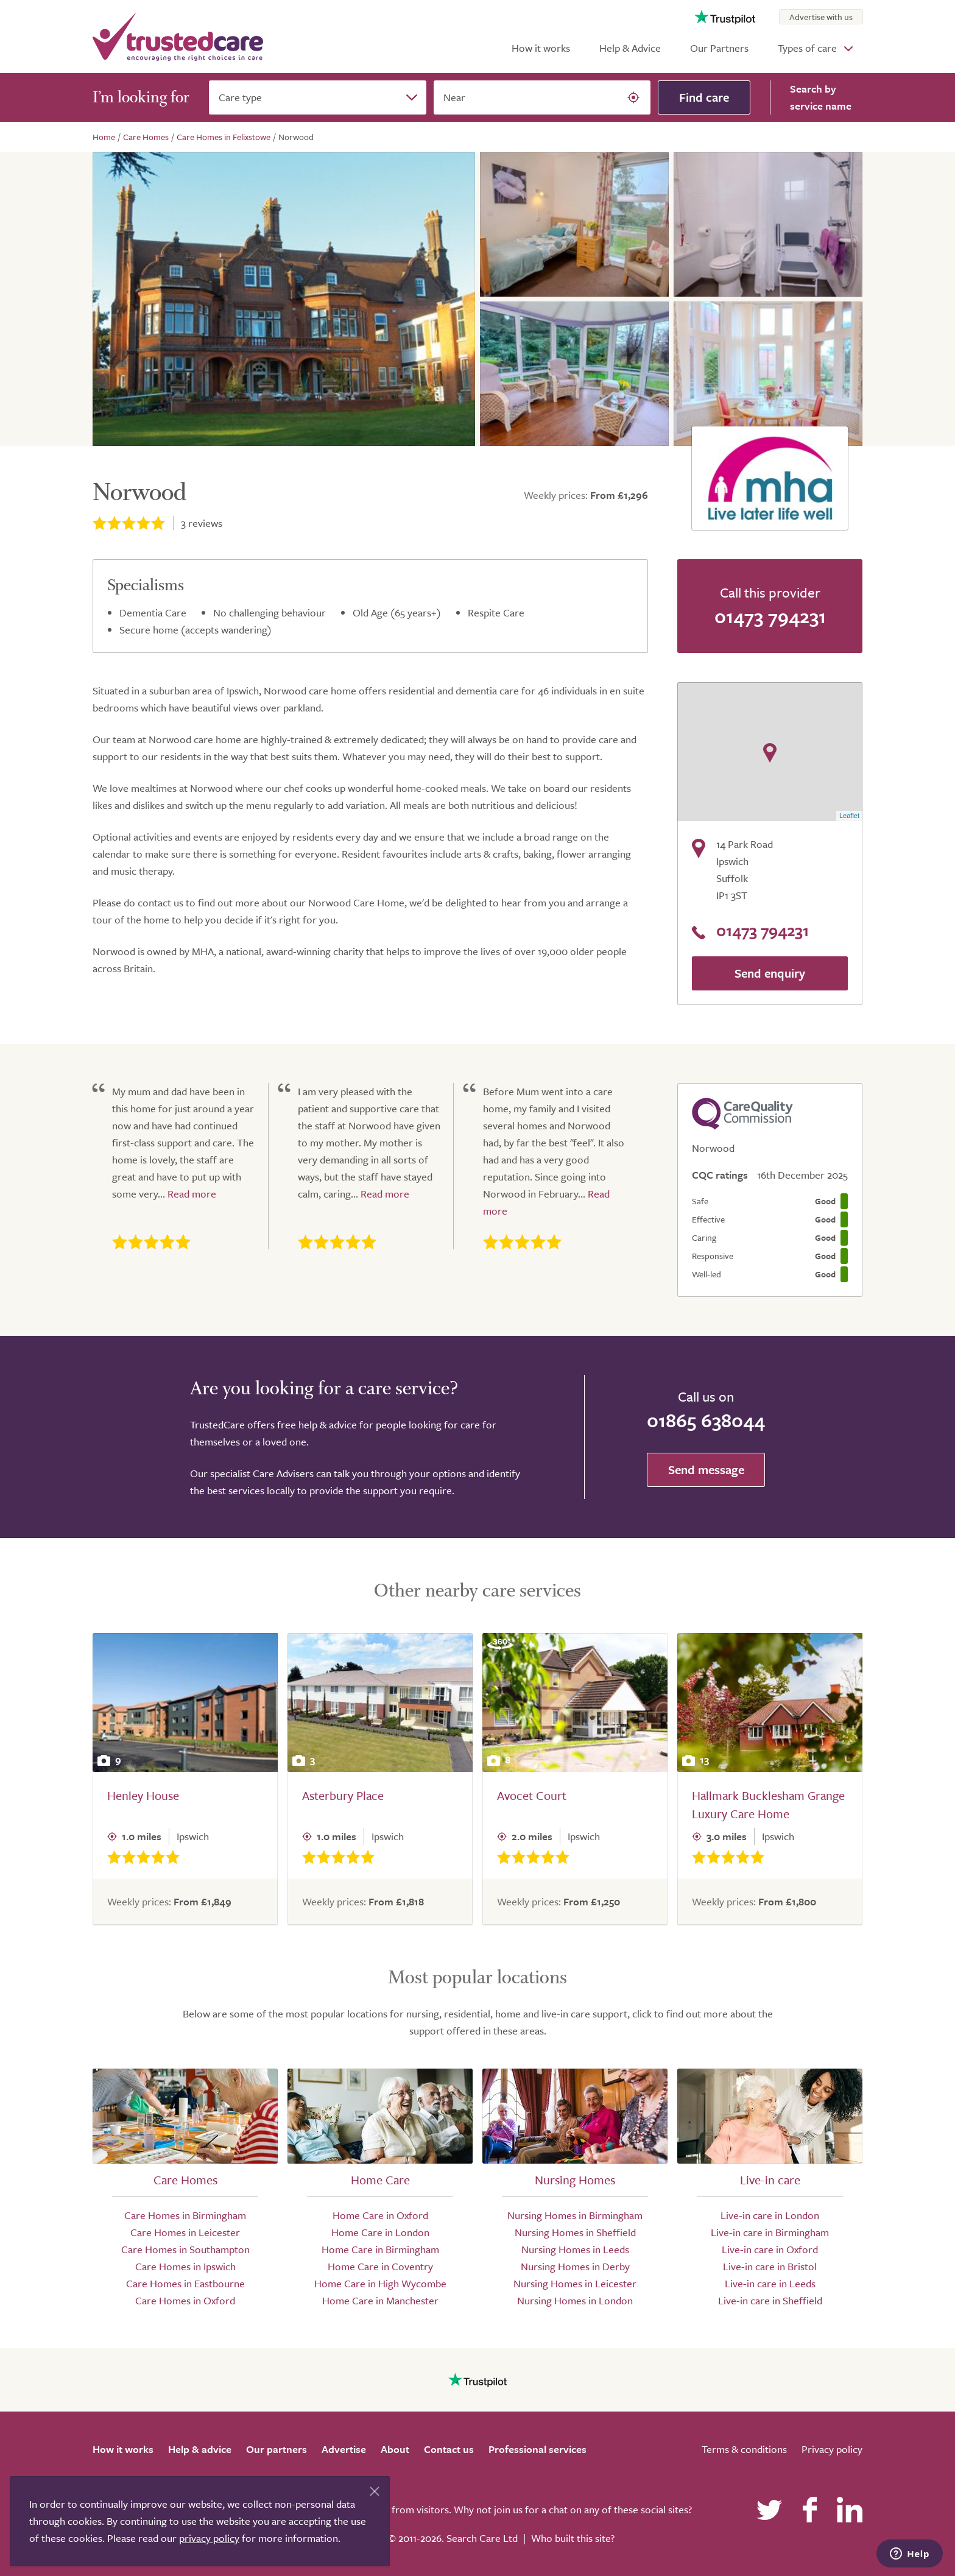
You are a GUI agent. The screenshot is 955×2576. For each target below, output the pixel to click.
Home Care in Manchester (380, 2300)
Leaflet (849, 815)
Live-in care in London (770, 2215)
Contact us (449, 2449)
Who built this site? (573, 2538)
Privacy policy (832, 2449)
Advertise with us (821, 16)
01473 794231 (770, 615)
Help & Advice (630, 47)
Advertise (344, 2449)
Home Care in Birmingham (380, 2249)
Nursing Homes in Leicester (574, 2283)
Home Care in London (380, 2232)
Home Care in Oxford (380, 2215)
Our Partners (719, 47)
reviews (201, 523)
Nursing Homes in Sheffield (575, 2232)
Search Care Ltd (482, 2538)
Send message (706, 1469)
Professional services (537, 2449)
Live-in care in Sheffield (770, 2300)
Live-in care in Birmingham (770, 2232)
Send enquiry (770, 973)
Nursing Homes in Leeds (575, 2249)
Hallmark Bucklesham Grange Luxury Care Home (768, 1805)
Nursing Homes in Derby (575, 2266)
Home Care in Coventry (380, 2266)
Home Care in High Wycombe (380, 2283)
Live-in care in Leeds (770, 2283)
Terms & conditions (744, 2449)
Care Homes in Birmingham (185, 2215)
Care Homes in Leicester (185, 2232)
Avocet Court (531, 1795)
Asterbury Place (343, 1795)
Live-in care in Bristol (770, 2266)
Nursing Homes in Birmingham (575, 2215)
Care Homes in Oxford (185, 2300)
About (395, 2449)
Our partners (276, 2449)
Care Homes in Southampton (185, 2249)
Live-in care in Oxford (770, 2249)
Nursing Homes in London (575, 2300)
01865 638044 (706, 1419)
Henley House (143, 1795)
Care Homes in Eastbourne (185, 2283)
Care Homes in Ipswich (185, 2266)
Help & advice (199, 2449)
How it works (541, 47)
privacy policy (209, 2538)
